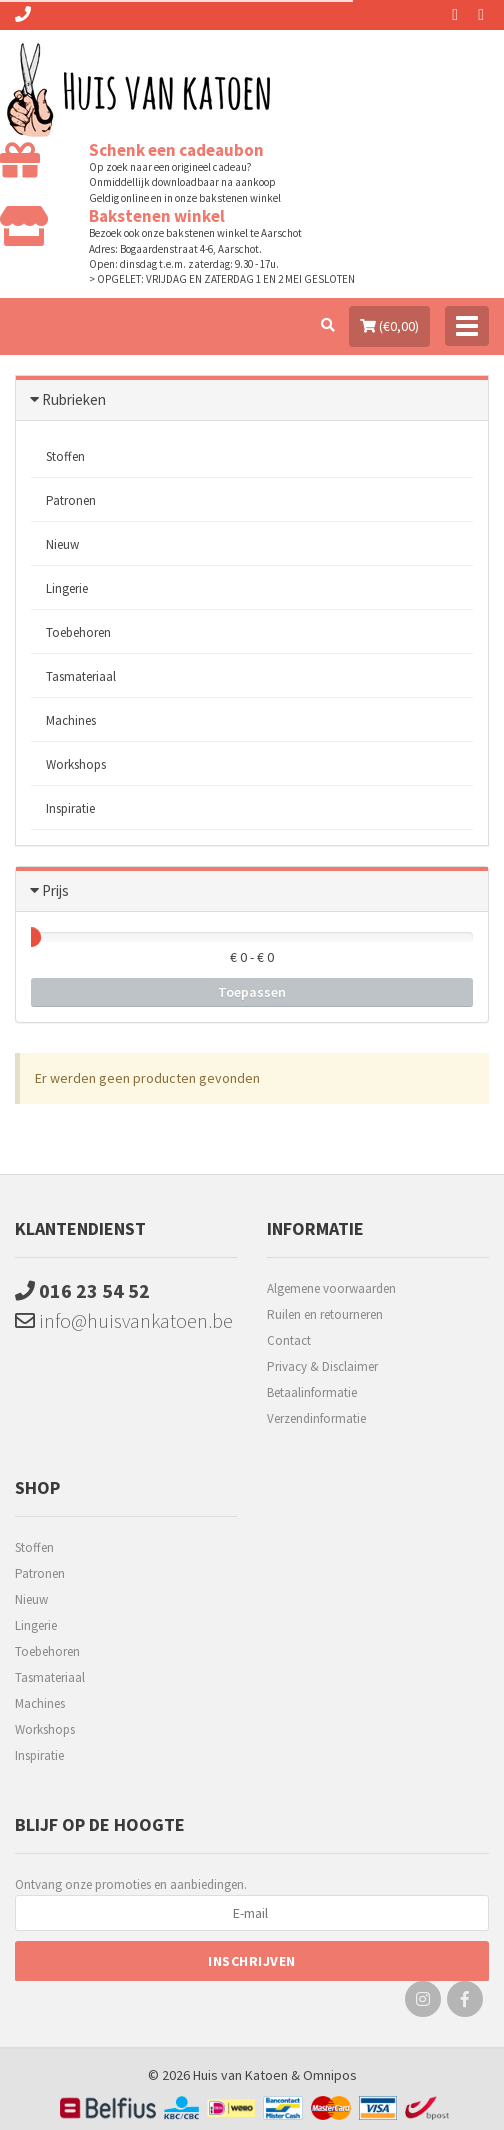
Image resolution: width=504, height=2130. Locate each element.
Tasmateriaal (81, 676)
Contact (289, 1340)
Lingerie (67, 588)
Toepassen (252, 992)
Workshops (76, 764)
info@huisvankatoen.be (124, 1320)
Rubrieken (74, 399)
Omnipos (330, 2075)
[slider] (31, 937)
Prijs (55, 890)
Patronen (71, 500)
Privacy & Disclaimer (322, 1366)
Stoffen (65, 456)
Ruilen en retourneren (325, 1314)
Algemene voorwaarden (331, 1288)
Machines (71, 720)
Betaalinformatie (312, 1392)
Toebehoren (78, 632)
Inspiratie (70, 808)
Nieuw (62, 544)
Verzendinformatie (316, 1418)
